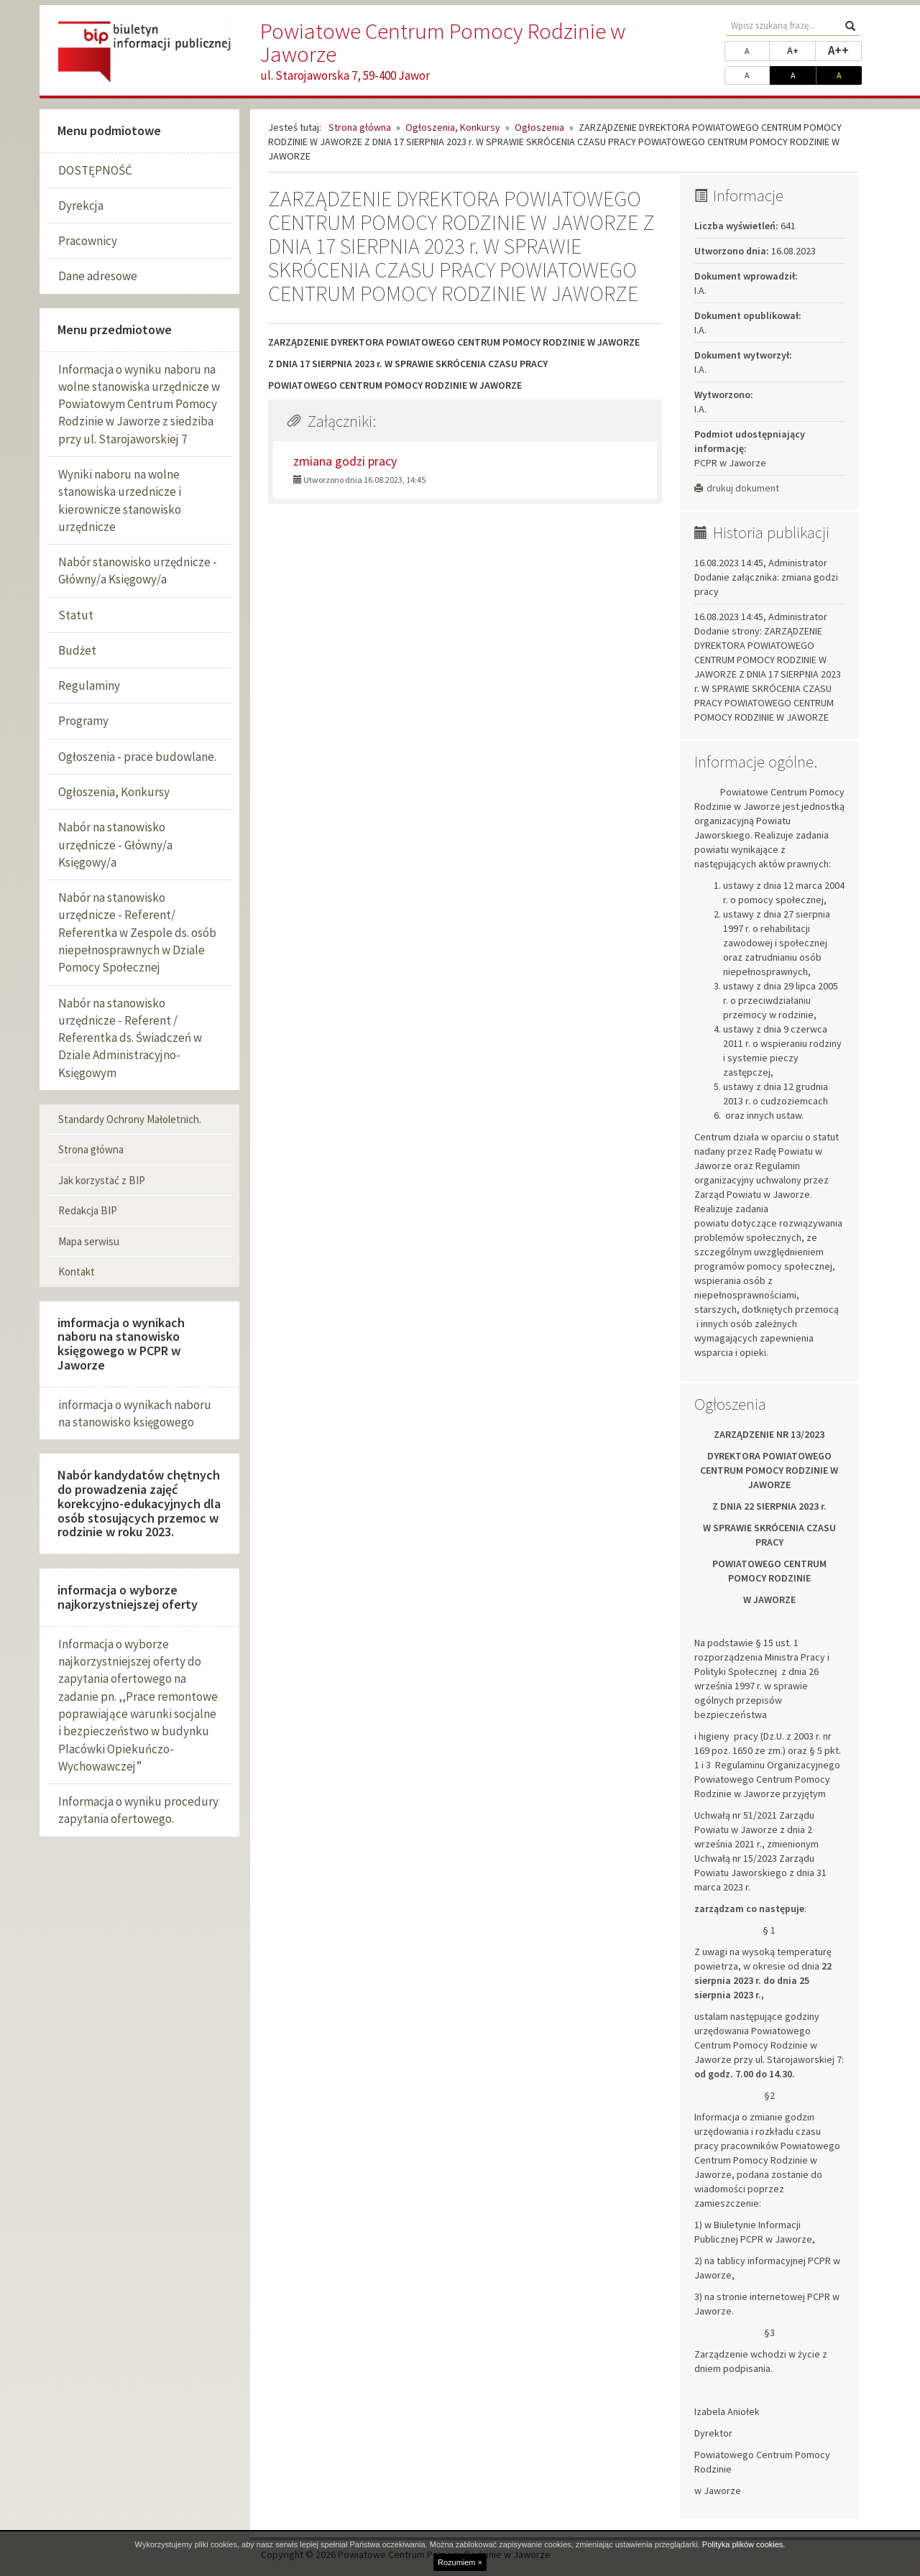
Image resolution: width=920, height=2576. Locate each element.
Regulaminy (89, 685)
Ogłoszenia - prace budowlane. (137, 757)
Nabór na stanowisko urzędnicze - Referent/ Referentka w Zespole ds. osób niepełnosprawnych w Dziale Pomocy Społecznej (137, 932)
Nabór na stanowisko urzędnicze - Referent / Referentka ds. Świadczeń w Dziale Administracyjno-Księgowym (130, 1038)
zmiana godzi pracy (345, 461)
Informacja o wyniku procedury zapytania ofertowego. (138, 1810)
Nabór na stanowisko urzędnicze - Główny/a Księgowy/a (115, 844)
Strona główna (91, 1149)
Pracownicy (87, 241)
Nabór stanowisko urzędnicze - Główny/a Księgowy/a (137, 570)
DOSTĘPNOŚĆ (95, 170)
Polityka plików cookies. (744, 2544)
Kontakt (76, 1271)
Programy (83, 721)
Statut (75, 615)
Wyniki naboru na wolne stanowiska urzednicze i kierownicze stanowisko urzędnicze (119, 500)
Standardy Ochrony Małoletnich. (129, 1119)
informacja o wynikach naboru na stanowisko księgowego (134, 1413)
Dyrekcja (81, 205)
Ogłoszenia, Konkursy (114, 792)
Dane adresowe (97, 276)
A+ (801, 49)
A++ (845, 49)
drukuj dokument (736, 487)
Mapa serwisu (88, 1241)
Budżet (77, 650)
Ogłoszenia (539, 127)
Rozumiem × (460, 2562)
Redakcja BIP (87, 1210)
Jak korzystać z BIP (101, 1180)
